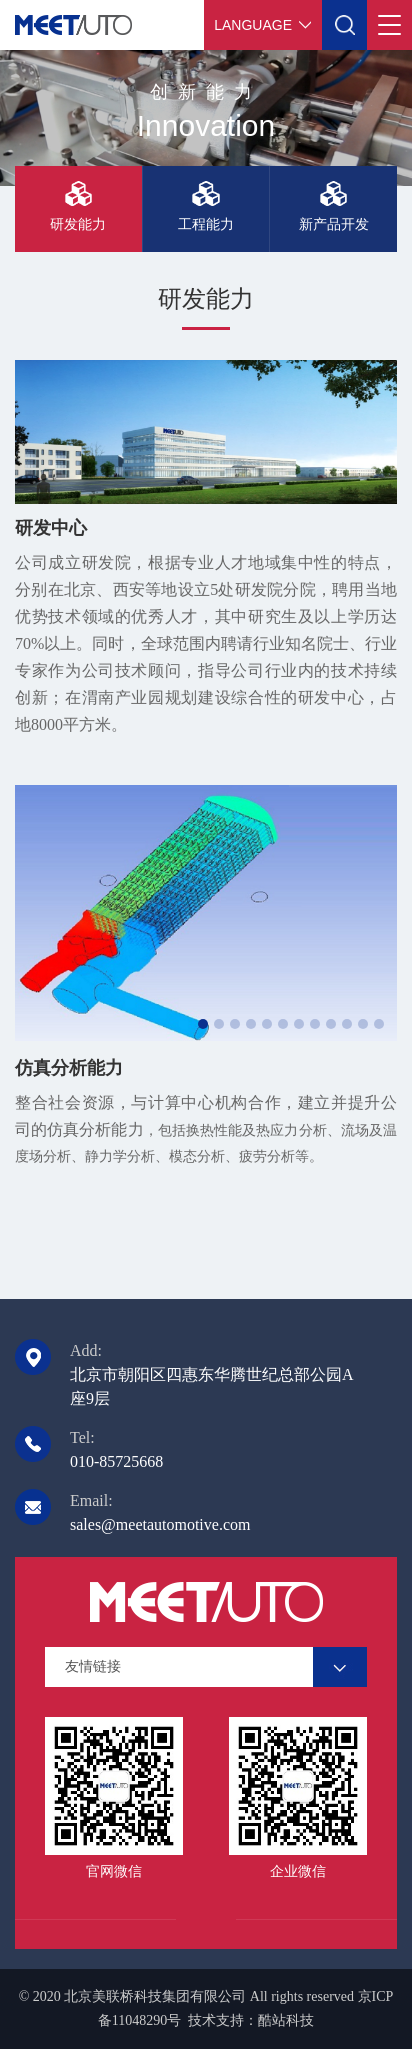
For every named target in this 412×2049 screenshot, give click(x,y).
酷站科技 (286, 2020)
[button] (203, 1024)
